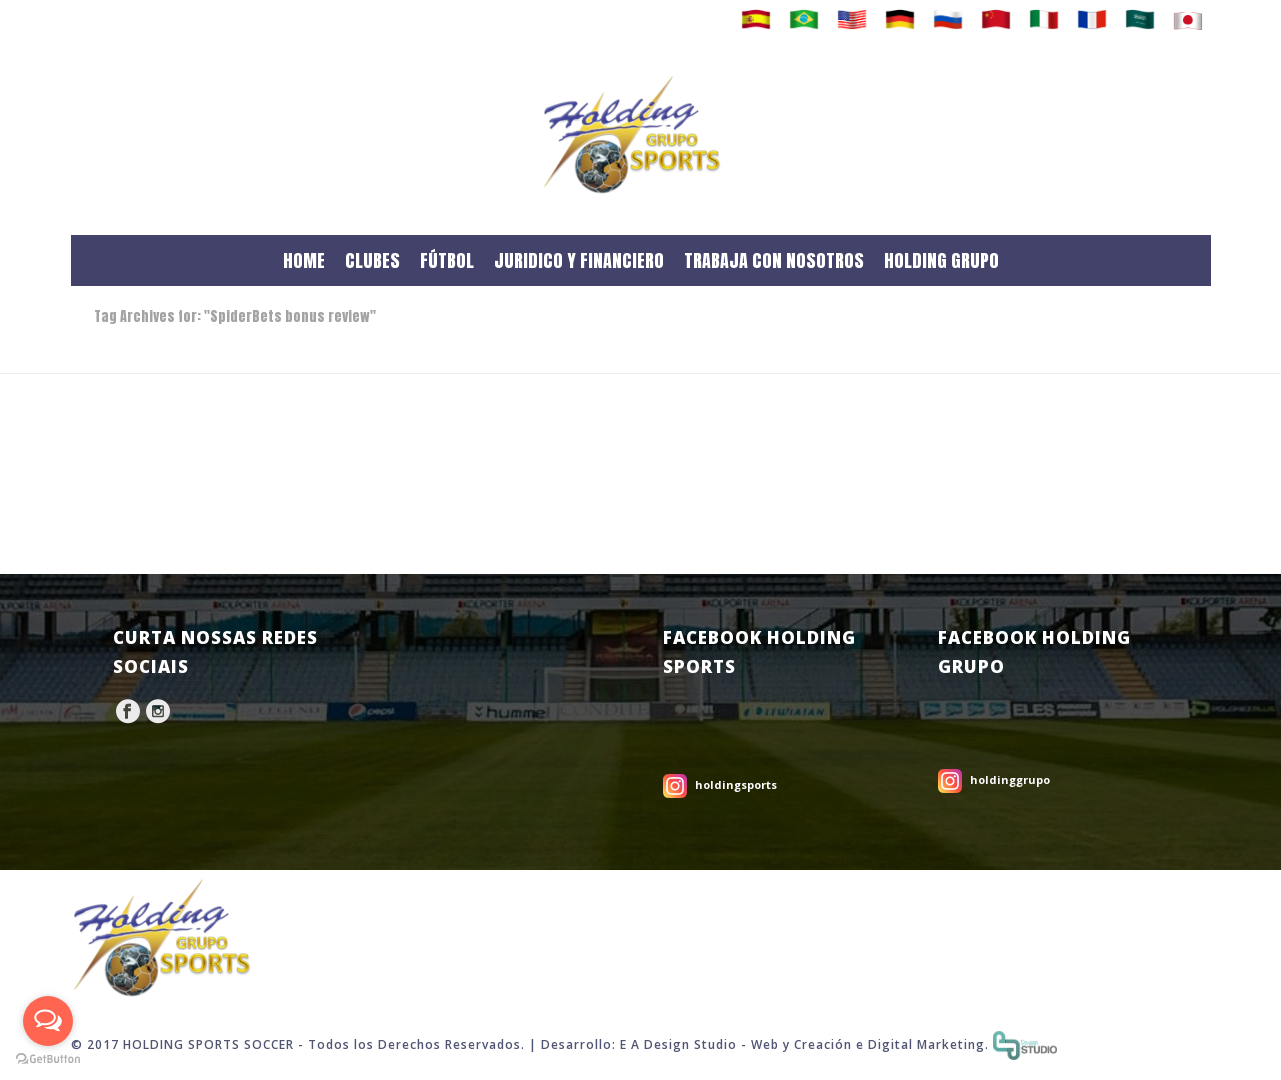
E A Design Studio (678, 1044)
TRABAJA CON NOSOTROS (774, 260)
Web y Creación (801, 1044)
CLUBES (372, 260)
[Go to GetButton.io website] (48, 1059)
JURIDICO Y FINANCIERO (579, 260)
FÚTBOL (447, 260)
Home (1156, 354)
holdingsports (736, 784)
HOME (304, 260)
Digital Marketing (926, 1044)
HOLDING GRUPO (941, 260)
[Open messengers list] (48, 1021)
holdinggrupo (1010, 779)
